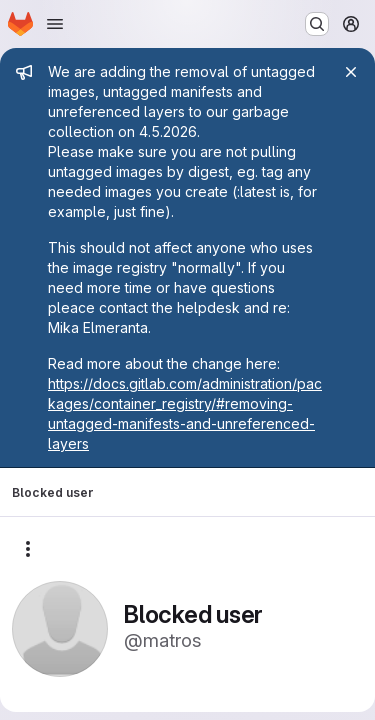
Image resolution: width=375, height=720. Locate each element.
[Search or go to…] (317, 24)
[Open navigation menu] (55, 24)
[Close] (351, 72)
